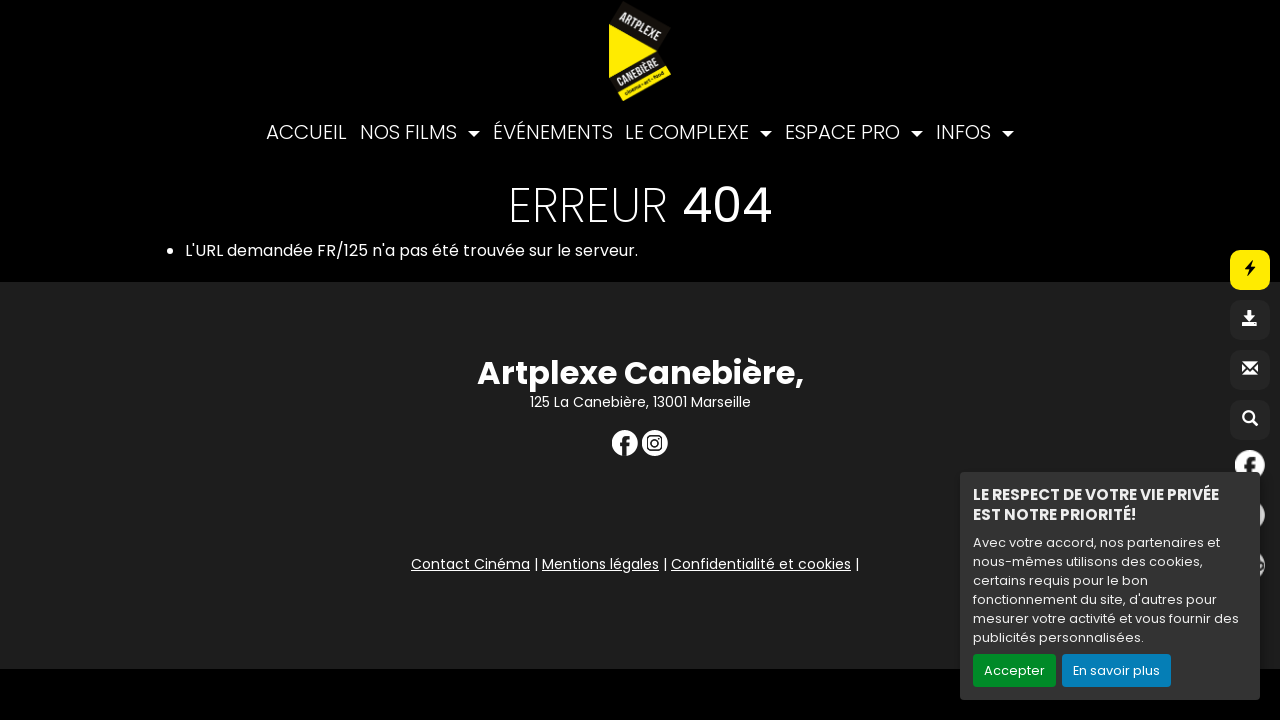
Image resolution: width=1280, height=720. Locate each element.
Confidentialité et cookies (761, 564)
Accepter (1014, 670)
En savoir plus (1116, 670)
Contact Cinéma (470, 564)
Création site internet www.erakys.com (1133, 651)
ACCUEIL (306, 132)
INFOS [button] (966, 132)
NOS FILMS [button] (411, 132)
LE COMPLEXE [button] (689, 132)
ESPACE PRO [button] (845, 132)
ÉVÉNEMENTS (553, 132)
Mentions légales (600, 564)
